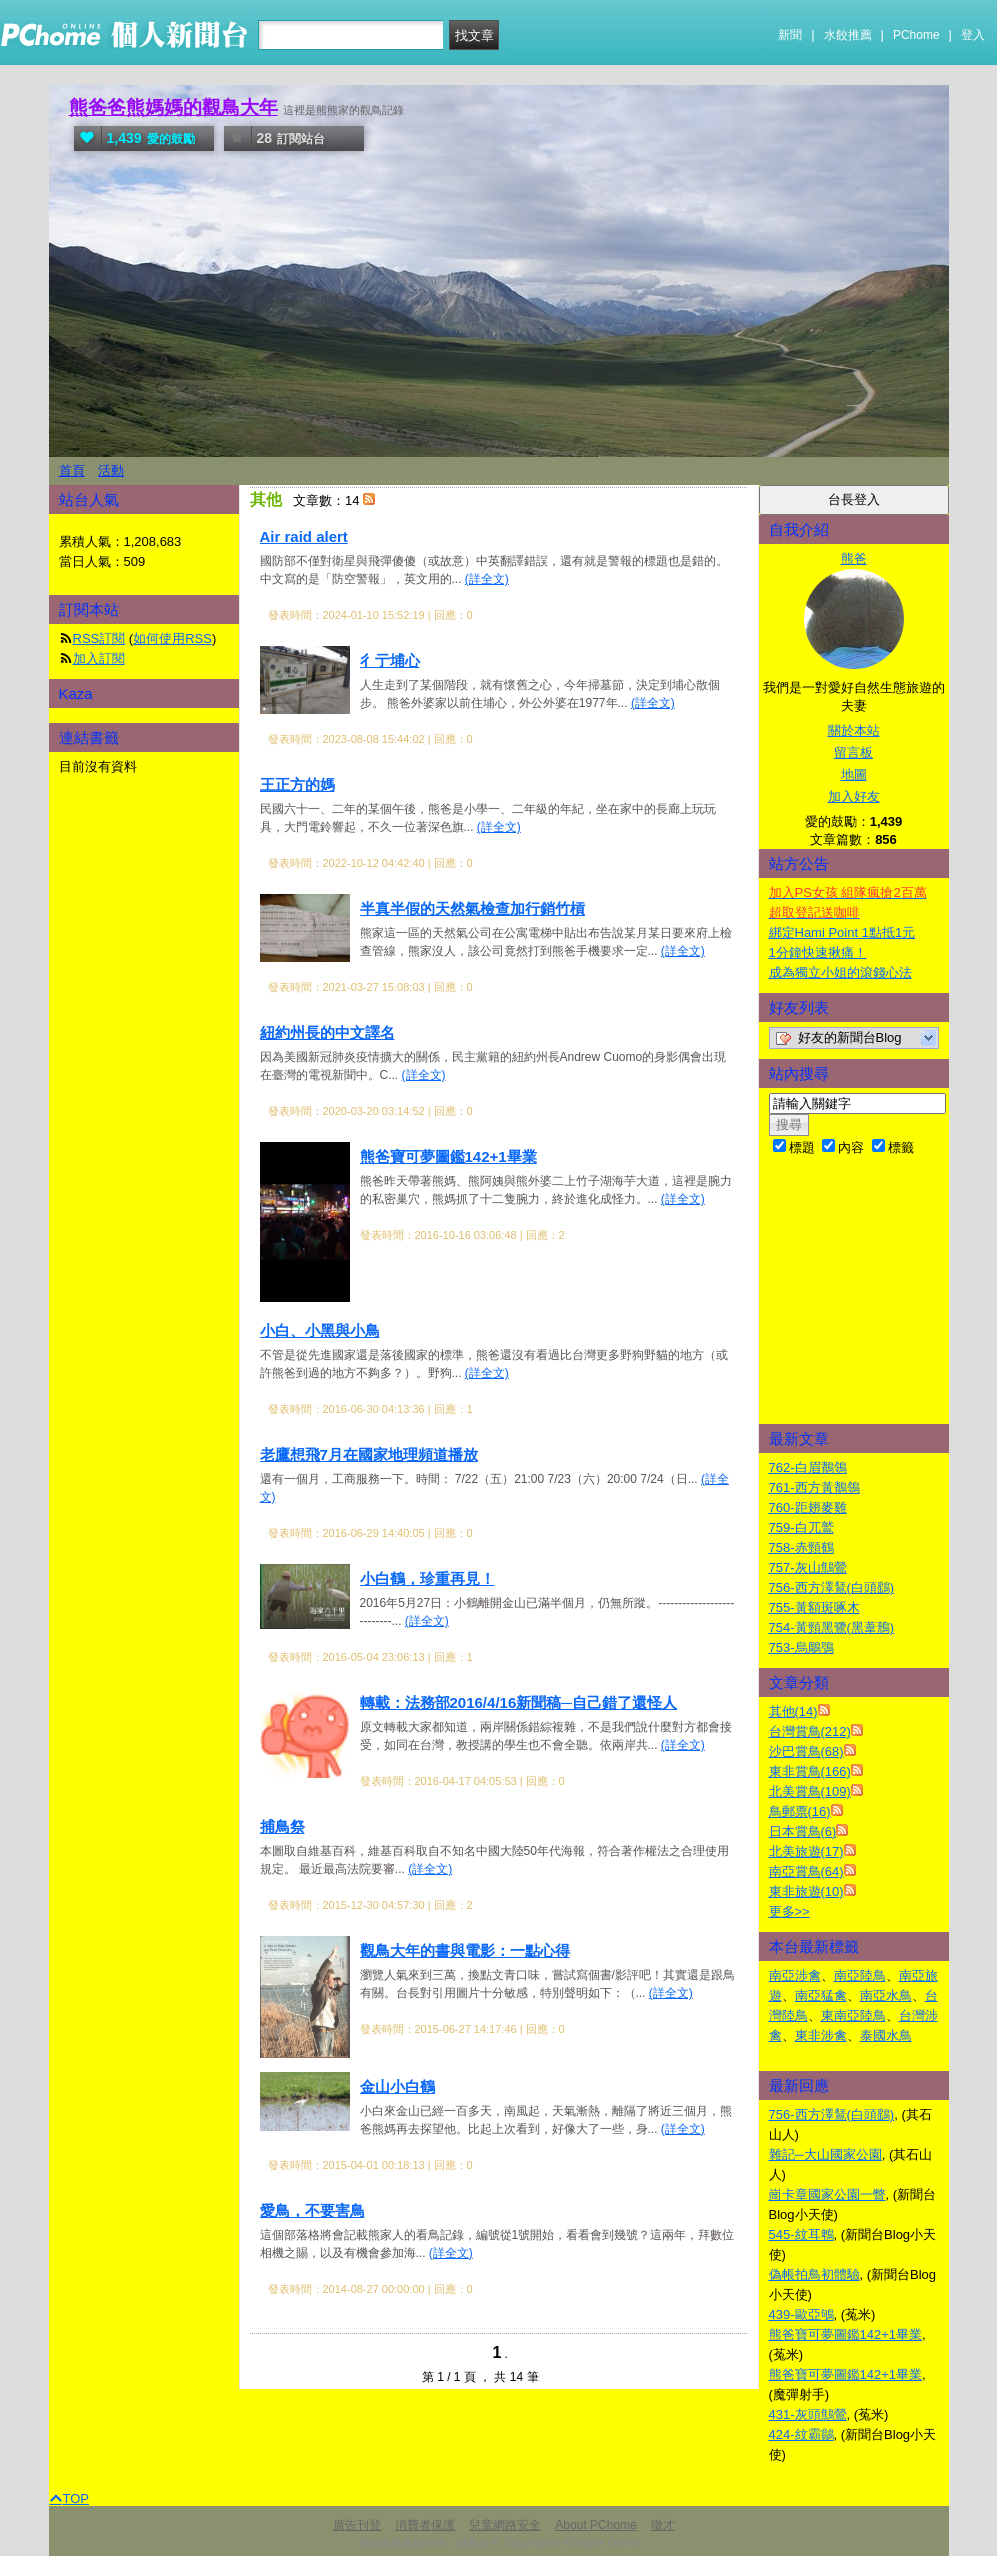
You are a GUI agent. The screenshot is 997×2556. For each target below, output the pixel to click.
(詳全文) (487, 579)
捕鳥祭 (282, 1826)
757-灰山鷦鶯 (808, 1567)
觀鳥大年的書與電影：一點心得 (465, 1950)
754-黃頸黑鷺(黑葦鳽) (832, 1627)
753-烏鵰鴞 (801, 1647)
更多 (789, 1911)
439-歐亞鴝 (801, 2314)
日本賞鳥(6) (803, 1831)
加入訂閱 (99, 658)
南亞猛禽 (821, 1995)
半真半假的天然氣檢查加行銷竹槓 (472, 908)
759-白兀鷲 (801, 1527)
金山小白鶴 (397, 2086)
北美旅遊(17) (806, 1851)
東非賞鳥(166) (810, 1771)
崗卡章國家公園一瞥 (827, 2194)
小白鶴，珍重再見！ (427, 1578)
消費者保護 (425, 2525)
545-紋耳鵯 (801, 2234)
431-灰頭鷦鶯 (808, 2414)
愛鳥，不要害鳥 (312, 2210)
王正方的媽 (297, 784)
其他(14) (793, 1711)
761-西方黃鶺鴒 (814, 1487)
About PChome (595, 2525)
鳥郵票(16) (800, 1811)
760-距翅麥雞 (808, 1507)
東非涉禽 (821, 2035)
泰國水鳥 (886, 2035)
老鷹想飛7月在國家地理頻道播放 (369, 1454)
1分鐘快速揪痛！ (818, 952)
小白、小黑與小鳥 (320, 1330)
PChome (916, 35)
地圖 (854, 774)
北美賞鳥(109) (810, 1791)
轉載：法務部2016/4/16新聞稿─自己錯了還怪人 (518, 1702)
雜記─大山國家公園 (825, 2154)
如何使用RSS (172, 638)
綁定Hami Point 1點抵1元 (842, 932)
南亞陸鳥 (860, 1975)
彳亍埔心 (390, 660)
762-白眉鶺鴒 (808, 1467)
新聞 (790, 35)
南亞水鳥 (886, 1995)
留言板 (853, 752)
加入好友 (854, 796)
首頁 (72, 470)
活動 (111, 470)
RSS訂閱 (99, 638)
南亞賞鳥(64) (806, 1871)
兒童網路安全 (505, 2525)
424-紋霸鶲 (801, 2434)
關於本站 (854, 730)
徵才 (663, 2525)
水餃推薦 (848, 35)
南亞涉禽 (795, 1975)
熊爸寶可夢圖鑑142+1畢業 (448, 1156)
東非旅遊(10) (806, 1891)
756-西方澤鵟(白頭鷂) (832, 1587)
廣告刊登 (357, 2525)
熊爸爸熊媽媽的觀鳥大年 (173, 107)
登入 (973, 35)
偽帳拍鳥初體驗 (814, 2274)
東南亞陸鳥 (853, 2015)
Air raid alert (304, 536)
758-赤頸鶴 (801, 1547)
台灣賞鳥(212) (810, 1731)
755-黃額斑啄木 (814, 1607)
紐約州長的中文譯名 (327, 1032)
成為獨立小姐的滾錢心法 (840, 972)
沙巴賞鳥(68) (806, 1751)
